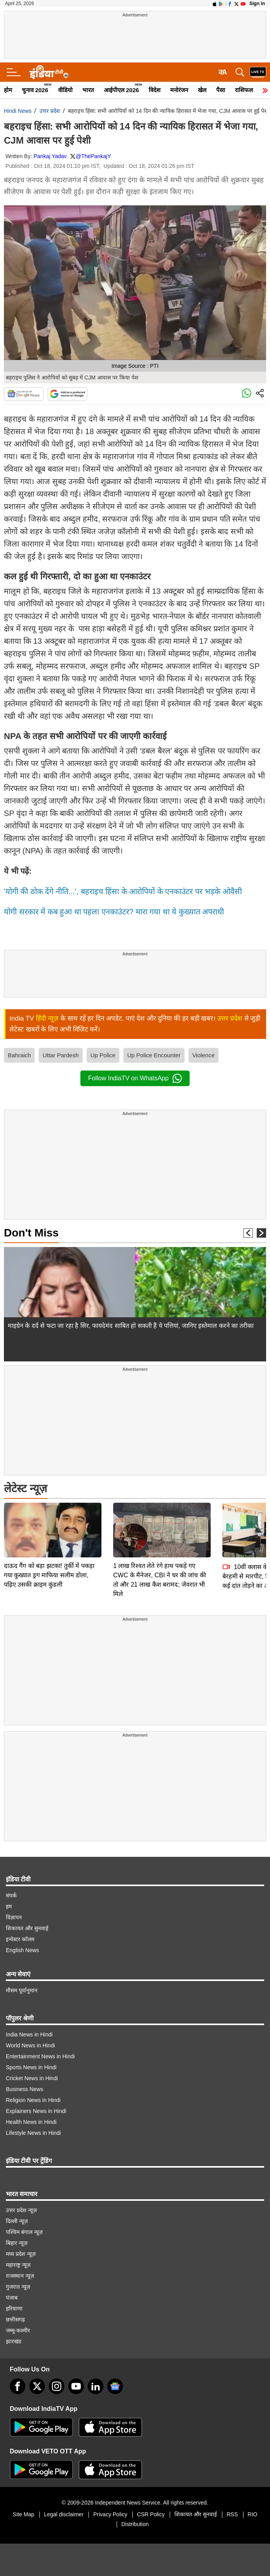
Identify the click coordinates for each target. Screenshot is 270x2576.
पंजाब (12, 2298)
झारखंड (13, 2341)
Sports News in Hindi (31, 2067)
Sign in (257, 3)
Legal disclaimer (63, 2514)
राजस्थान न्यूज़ (20, 2276)
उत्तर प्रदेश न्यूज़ (21, 2210)
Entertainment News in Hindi (40, 2056)
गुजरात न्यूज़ (18, 2287)
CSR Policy (151, 2514)
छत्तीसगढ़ (15, 2319)
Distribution (135, 2524)
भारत (88, 90)
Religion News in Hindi (33, 2100)
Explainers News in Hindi (36, 2111)
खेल (202, 90)
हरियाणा (14, 2308)
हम (9, 1906)
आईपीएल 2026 (121, 90)
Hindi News (18, 111)
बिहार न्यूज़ (16, 2243)
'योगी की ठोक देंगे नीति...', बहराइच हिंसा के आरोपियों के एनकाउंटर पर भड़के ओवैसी (123, 891)
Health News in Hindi (31, 2122)
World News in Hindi (30, 2045)
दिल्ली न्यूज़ (17, 2221)
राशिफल (244, 90)
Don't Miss (31, 1233)
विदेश (154, 90)
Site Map (23, 2514)
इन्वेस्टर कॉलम (20, 1939)
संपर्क (11, 1895)
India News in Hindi (29, 2034)
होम (8, 90)
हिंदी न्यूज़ (47, 1018)
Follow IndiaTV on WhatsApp (135, 1078)
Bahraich (19, 1055)
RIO (253, 2514)
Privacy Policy (110, 2514)
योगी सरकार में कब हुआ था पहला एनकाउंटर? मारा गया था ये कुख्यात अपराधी (114, 911)
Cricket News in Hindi (32, 2078)
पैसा (220, 90)
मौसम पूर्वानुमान (21, 1990)
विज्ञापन (14, 1917)
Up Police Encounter (154, 1055)
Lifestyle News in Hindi (33, 2133)
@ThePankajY (93, 156)
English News (22, 1950)
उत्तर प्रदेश (49, 111)
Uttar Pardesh (61, 1055)
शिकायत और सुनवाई (27, 1928)
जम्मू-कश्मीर (18, 2330)
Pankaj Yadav (50, 156)
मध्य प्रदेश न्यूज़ (21, 2254)
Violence (203, 1055)
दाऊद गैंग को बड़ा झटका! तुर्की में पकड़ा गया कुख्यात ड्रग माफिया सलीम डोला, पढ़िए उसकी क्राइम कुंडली (49, 1520)
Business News (24, 2089)
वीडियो (65, 90)
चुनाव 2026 (35, 90)
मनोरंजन (179, 90)
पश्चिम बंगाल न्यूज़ (24, 2232)
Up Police (103, 1055)
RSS (232, 2514)
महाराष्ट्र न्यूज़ (18, 2265)
